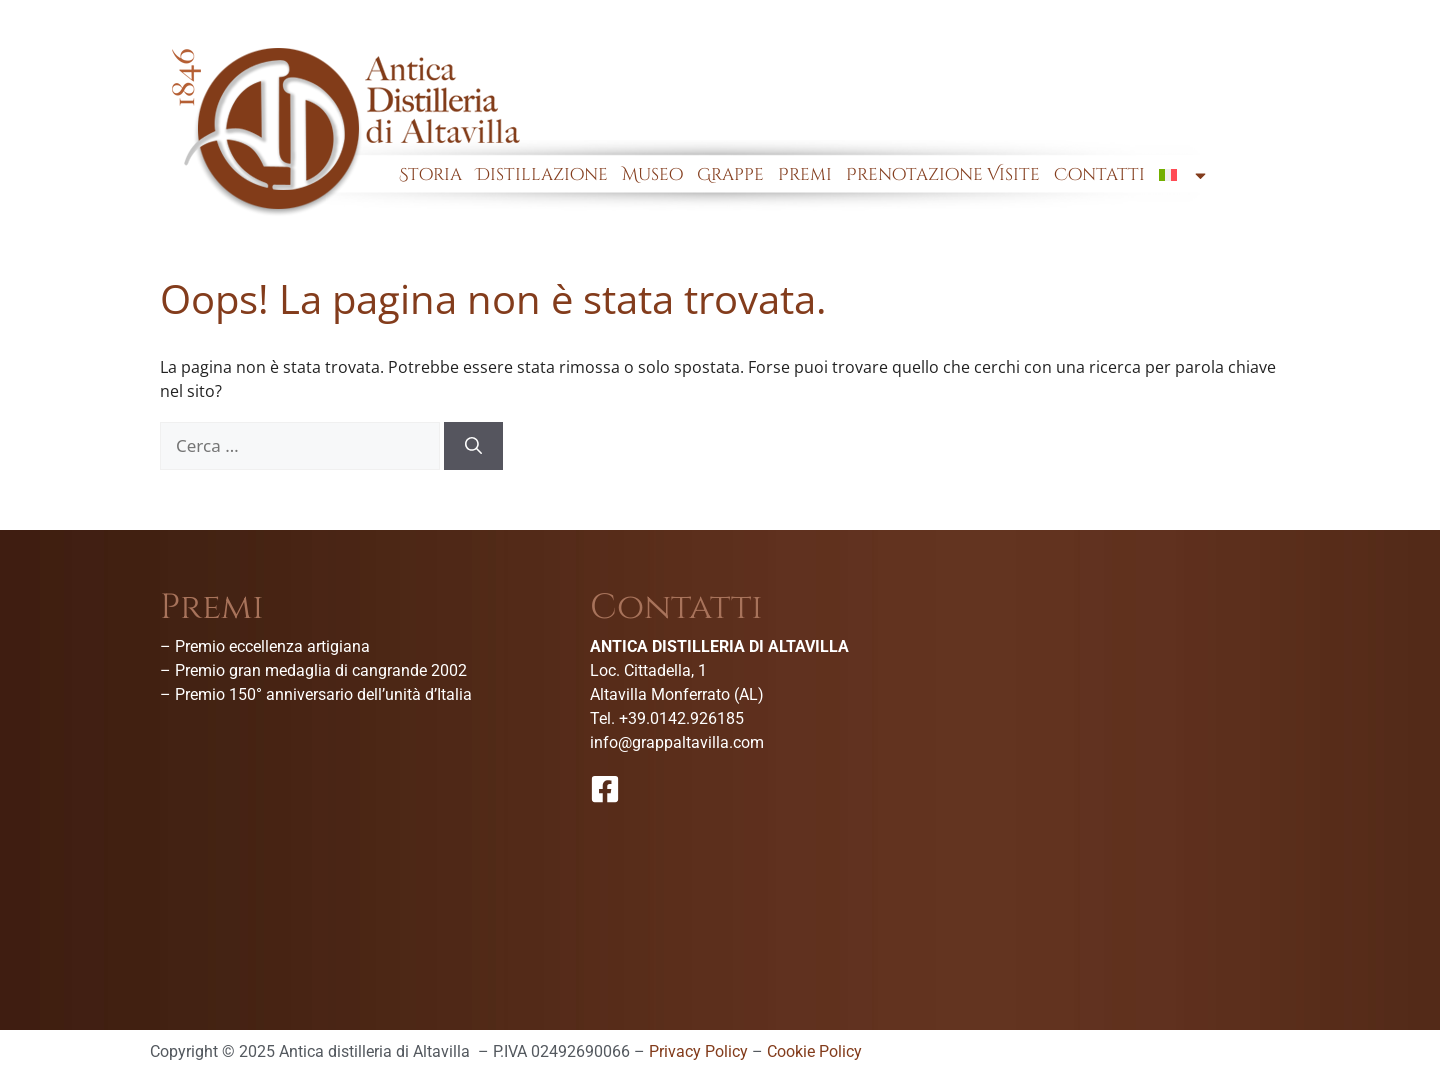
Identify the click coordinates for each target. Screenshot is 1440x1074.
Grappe (730, 174)
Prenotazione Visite (943, 174)
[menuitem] (1184, 175)
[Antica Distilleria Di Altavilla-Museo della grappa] (1150, 740)
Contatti (1099, 174)
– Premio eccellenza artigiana (265, 646)
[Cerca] (473, 446)
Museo (652, 174)
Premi (805, 174)
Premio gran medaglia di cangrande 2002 (321, 670)
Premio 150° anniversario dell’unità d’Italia (323, 694)
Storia (430, 174)
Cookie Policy (814, 1051)
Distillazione (542, 174)
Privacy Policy (698, 1051)
